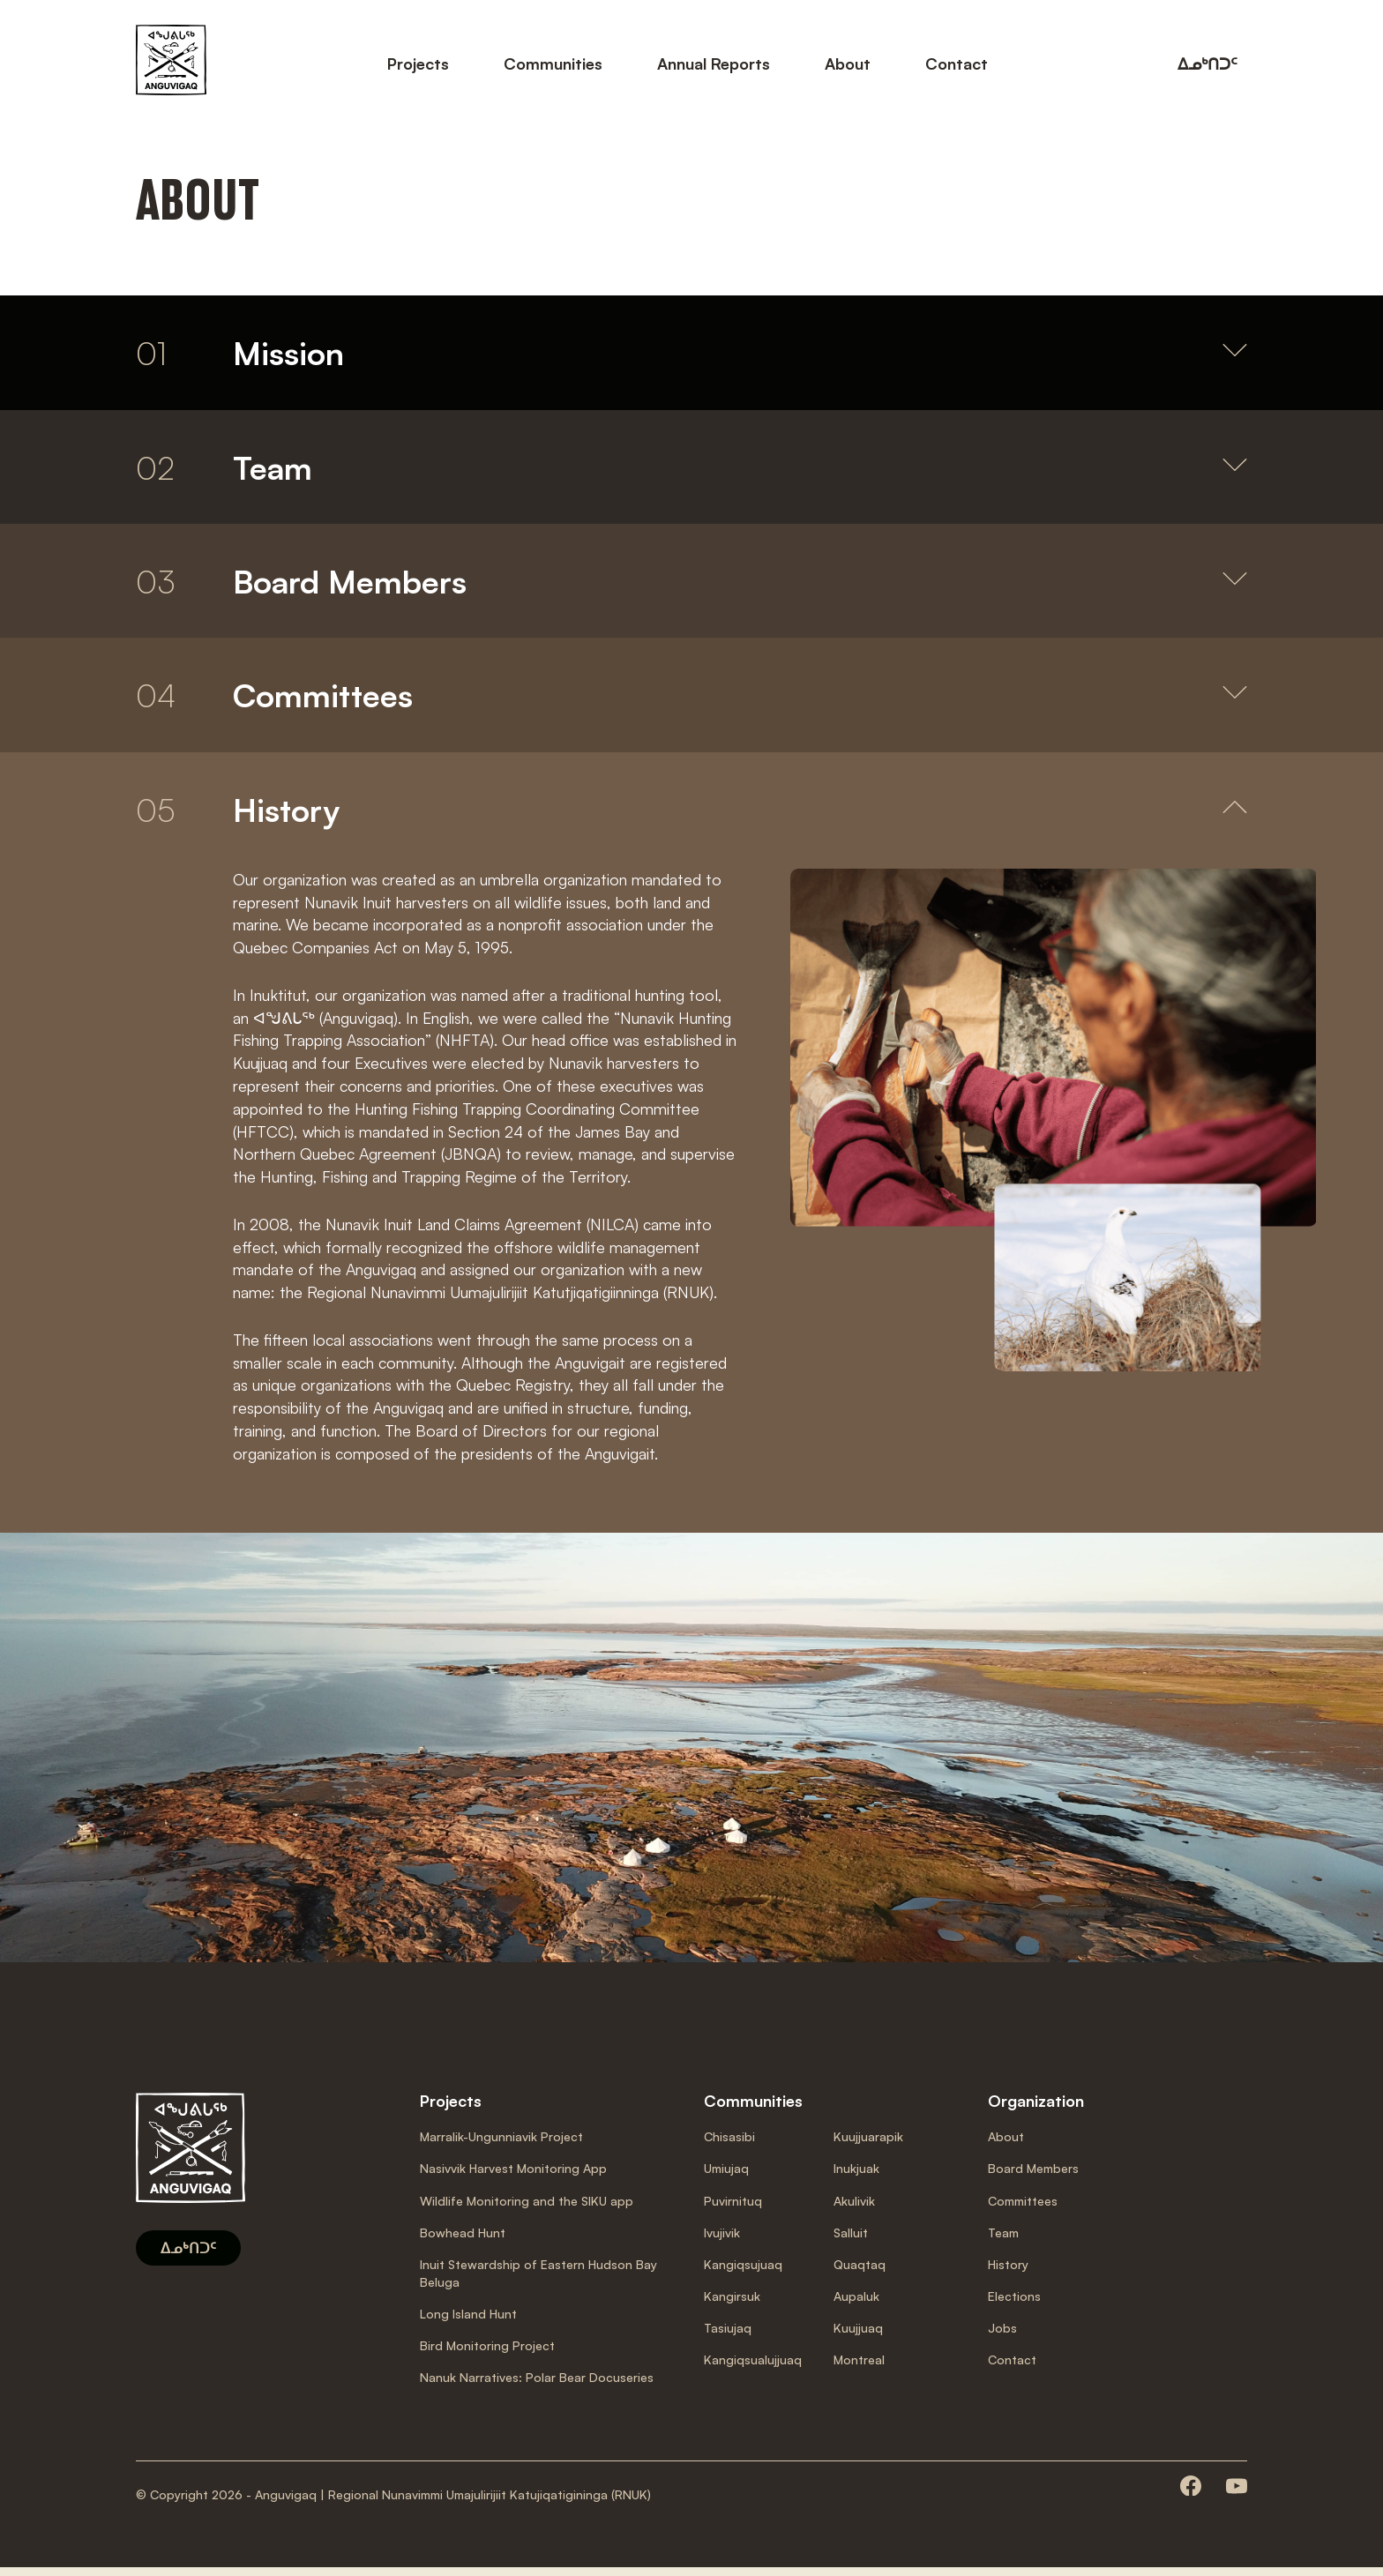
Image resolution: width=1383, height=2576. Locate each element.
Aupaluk (856, 2303)
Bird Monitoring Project (487, 2353)
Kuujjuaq (858, 2335)
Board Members (1033, 2176)
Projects (418, 62)
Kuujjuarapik (868, 2145)
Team (1003, 2240)
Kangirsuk (732, 2303)
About (848, 62)
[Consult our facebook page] (1190, 2495)
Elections (1014, 2303)
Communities (553, 62)
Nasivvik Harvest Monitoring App (513, 2176)
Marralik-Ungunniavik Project (501, 2145)
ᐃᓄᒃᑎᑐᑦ (1207, 62)
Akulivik (854, 2208)
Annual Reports (713, 62)
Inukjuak (856, 2176)
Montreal (859, 2367)
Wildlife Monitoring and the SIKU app (526, 2208)
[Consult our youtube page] (1236, 2495)
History (1008, 2272)
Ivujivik (722, 2240)
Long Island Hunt (468, 2321)
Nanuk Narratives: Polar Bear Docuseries (537, 2385)
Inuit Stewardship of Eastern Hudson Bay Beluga (538, 2281)
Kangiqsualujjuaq (753, 2367)
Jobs (1002, 2335)
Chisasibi (729, 2145)
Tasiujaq (727, 2335)
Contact (956, 62)
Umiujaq (726, 2176)
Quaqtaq (860, 2272)
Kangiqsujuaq (743, 2272)
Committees (1023, 2208)
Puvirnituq (733, 2208)
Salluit (851, 2240)
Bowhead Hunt (462, 2240)
